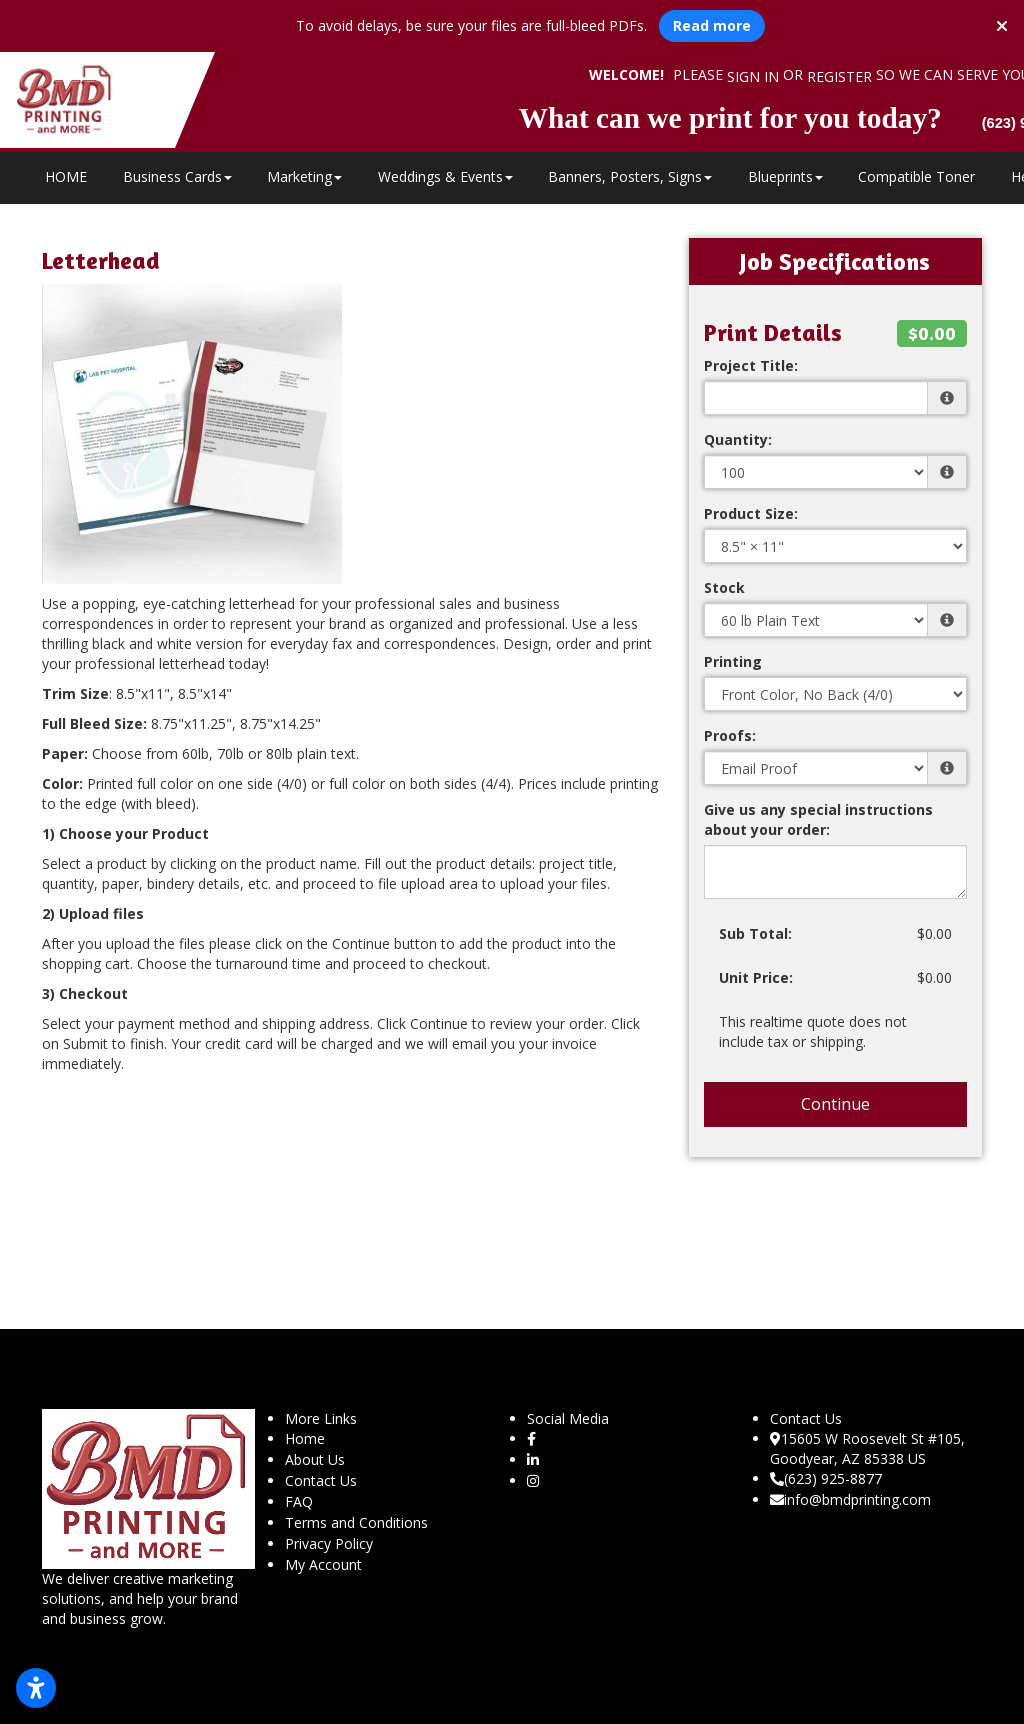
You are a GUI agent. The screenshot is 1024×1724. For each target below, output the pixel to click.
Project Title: (751, 365)
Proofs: (730, 735)
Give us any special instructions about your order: (818, 819)
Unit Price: (756, 977)
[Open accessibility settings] (36, 1688)
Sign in (753, 76)
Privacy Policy (329, 1543)
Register (839, 76)
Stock (724, 587)
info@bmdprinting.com (850, 1499)
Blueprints (785, 176)
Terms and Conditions (356, 1522)
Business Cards (177, 176)
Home (305, 1438)
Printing (733, 661)
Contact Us (321, 1480)
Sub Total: (755, 933)
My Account (323, 1564)
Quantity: (738, 439)
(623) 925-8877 (826, 1478)
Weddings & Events (445, 176)
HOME (66, 176)
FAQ (299, 1501)
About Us (315, 1459)
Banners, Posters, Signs (630, 176)
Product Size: (751, 513)
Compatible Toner (916, 176)
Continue (835, 1104)
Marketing (304, 176)
